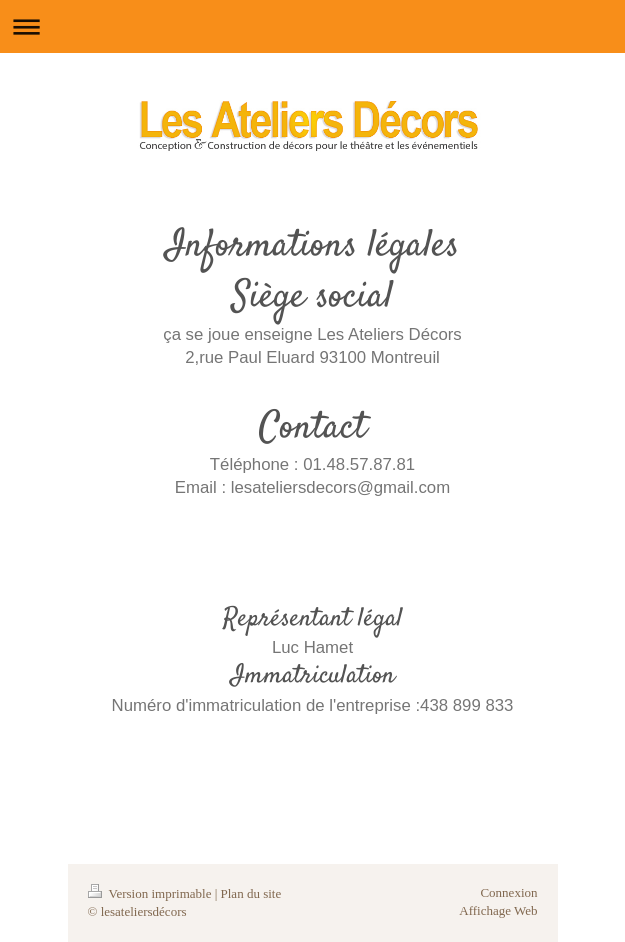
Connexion (508, 892)
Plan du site (251, 893)
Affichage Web (498, 910)
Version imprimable (151, 893)
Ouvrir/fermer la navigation (312, 26)
